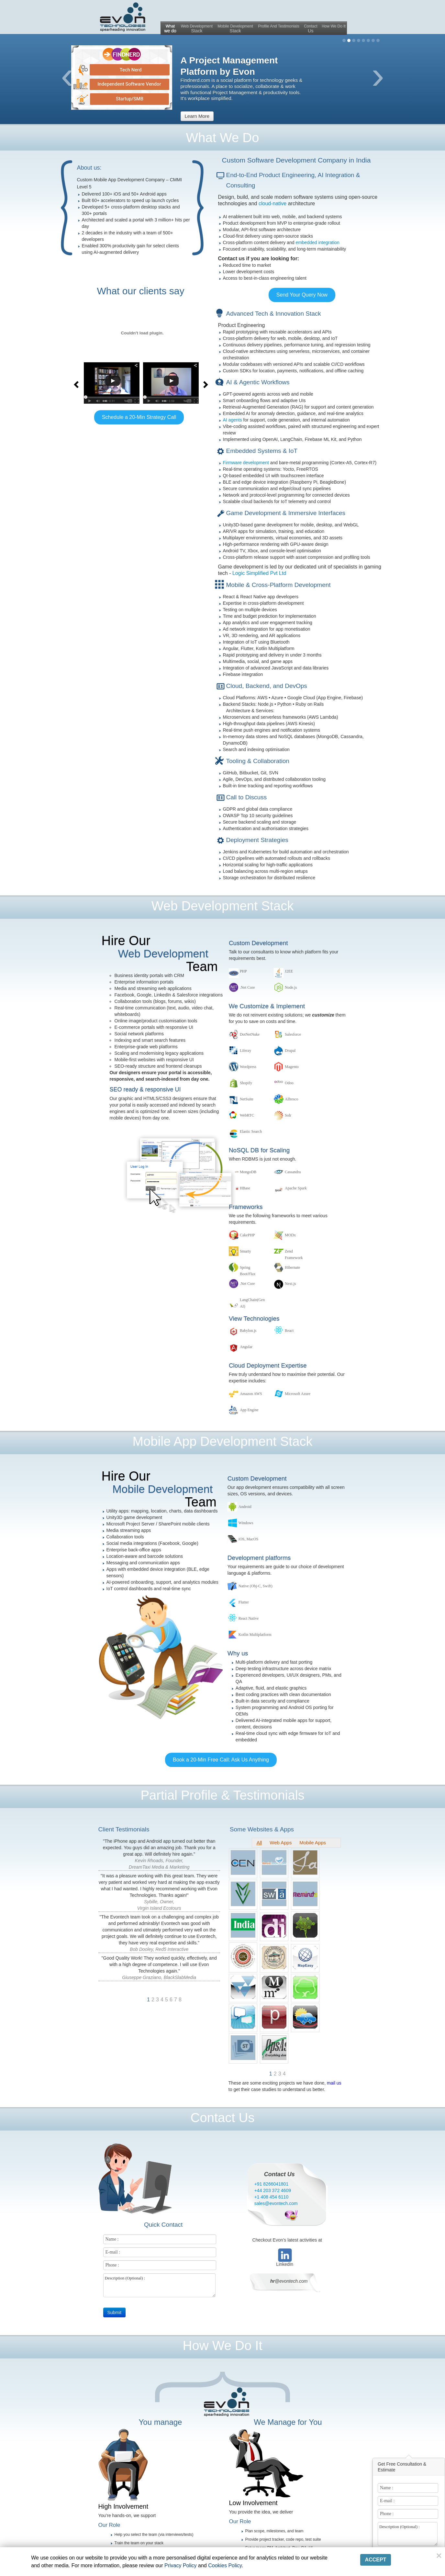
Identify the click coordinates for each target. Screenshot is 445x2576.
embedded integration (317, 242)
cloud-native (272, 203)
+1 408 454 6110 (271, 2196)
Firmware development (246, 462)
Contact (310, 28)
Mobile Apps (312, 1842)
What (170, 28)
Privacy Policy (180, 2565)
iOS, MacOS (248, 1539)
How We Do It (334, 26)
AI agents (232, 419)
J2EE (289, 971)
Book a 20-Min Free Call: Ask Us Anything (221, 1759)
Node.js (291, 987)
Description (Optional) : (408, 2534)
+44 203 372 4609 (272, 2190)
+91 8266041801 (271, 2184)
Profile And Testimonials (278, 26)
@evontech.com (288, 2281)
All (259, 1842)
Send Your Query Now (302, 295)
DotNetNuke (250, 1034)
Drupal (290, 1050)
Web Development (197, 28)
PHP (243, 971)
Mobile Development (235, 28)
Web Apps (281, 1842)
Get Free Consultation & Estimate (402, 2466)
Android (245, 1506)
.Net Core (247, 987)
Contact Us (279, 2174)
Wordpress (248, 1066)
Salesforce (293, 1034)
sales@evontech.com (276, 2203)
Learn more (197, 116)
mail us (334, 2083)
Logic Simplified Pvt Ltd (259, 573)
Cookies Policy (225, 2565)
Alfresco (291, 1099)
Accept (375, 2559)
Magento (292, 1066)
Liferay (245, 1050)
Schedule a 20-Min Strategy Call (139, 417)
